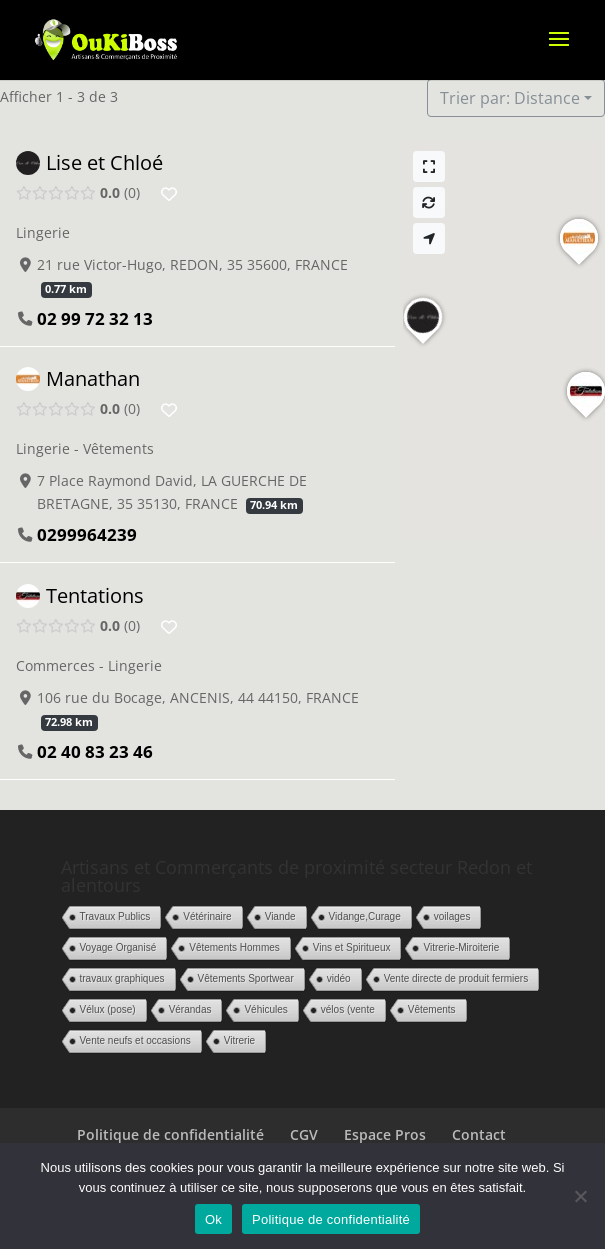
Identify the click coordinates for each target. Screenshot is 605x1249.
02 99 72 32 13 (95, 318)
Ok (213, 1219)
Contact (479, 1134)
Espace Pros (385, 1134)
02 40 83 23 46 (95, 751)
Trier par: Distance (510, 98)
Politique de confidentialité (170, 1134)
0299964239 (87, 535)
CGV (304, 1134)
